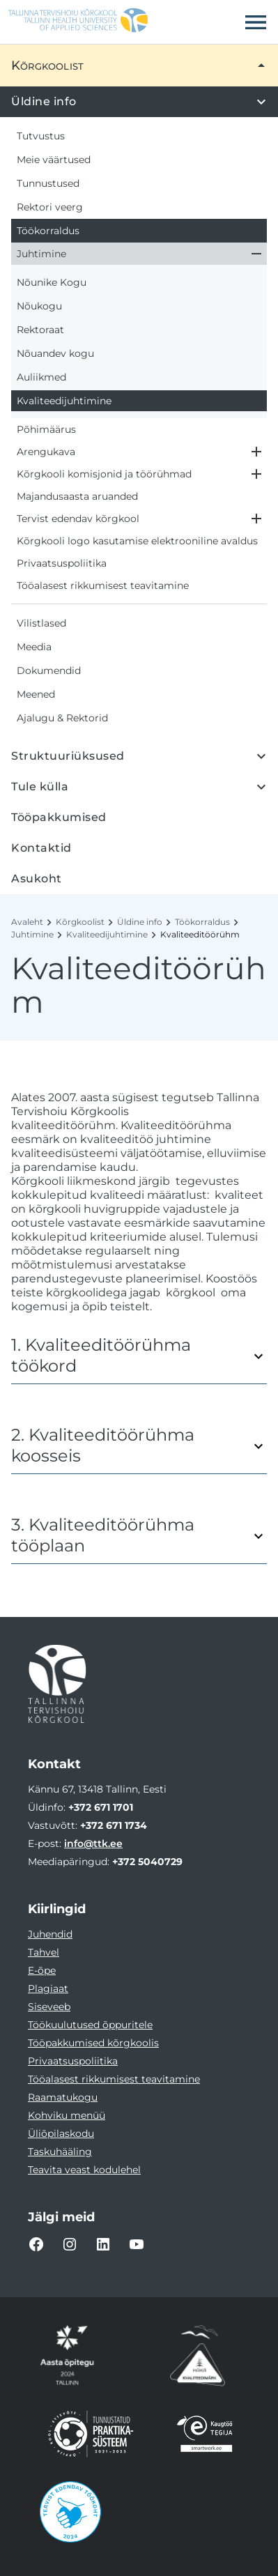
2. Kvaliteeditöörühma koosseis (102, 1445)
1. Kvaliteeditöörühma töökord (101, 1356)
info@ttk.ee (93, 1843)
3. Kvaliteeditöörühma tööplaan (102, 1535)
